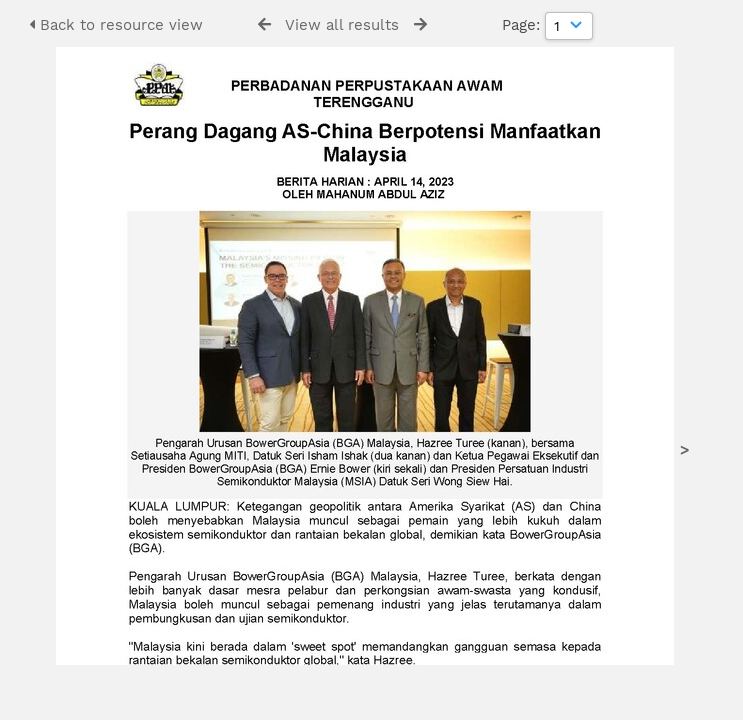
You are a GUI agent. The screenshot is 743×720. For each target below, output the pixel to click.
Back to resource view (116, 25)
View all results (342, 25)
